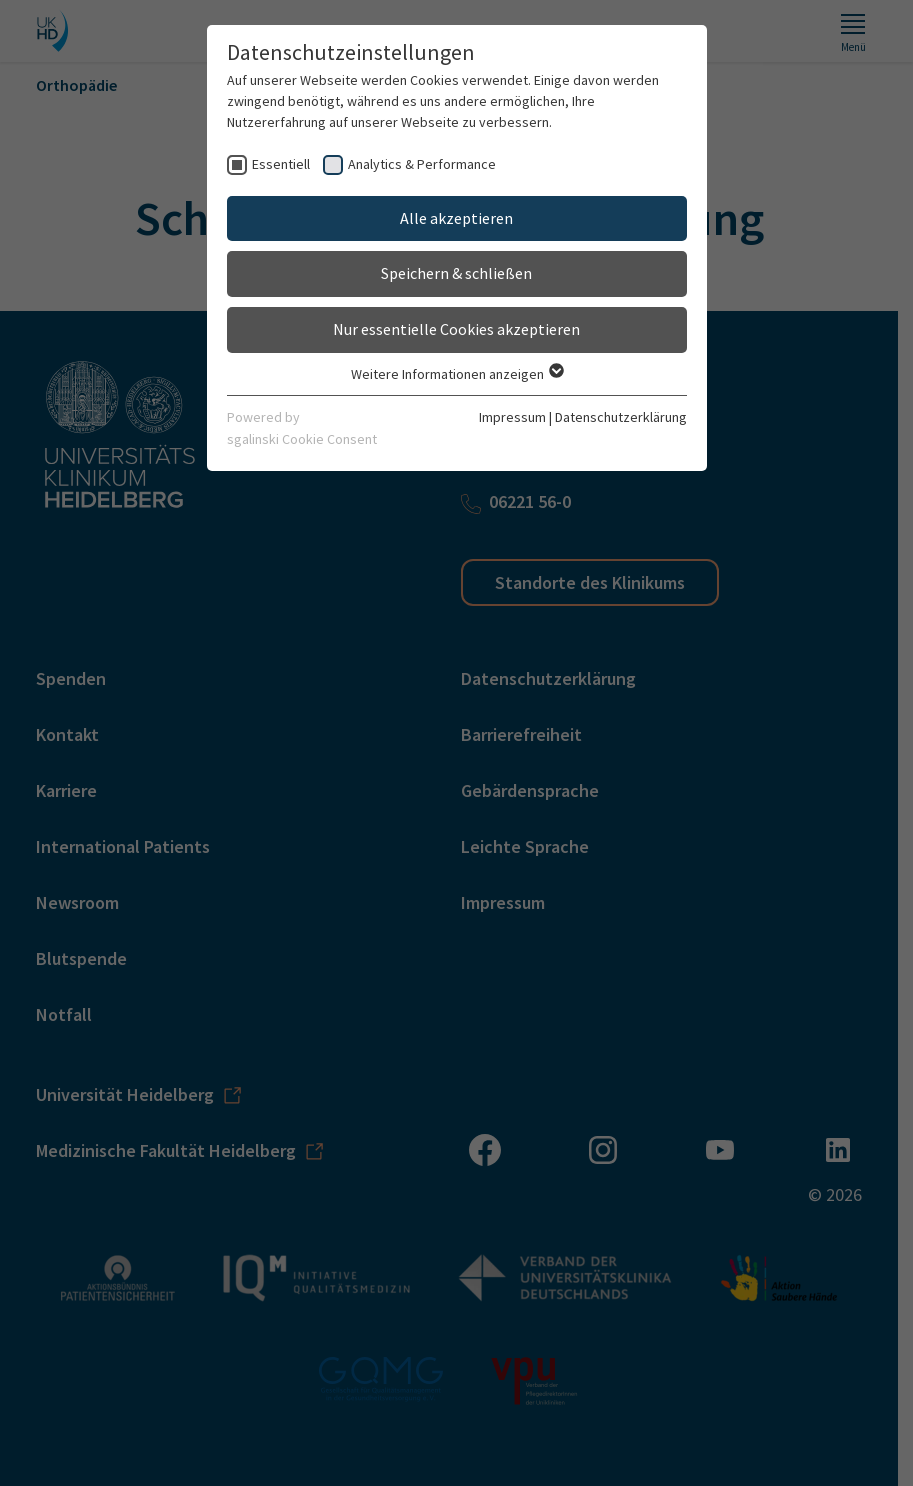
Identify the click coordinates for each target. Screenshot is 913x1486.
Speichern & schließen (456, 273)
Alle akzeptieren (456, 218)
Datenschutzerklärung (621, 417)
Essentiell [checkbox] (281, 164)
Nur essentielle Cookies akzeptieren (456, 329)
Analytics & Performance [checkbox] (422, 164)
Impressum (512, 417)
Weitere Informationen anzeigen (456, 374)
